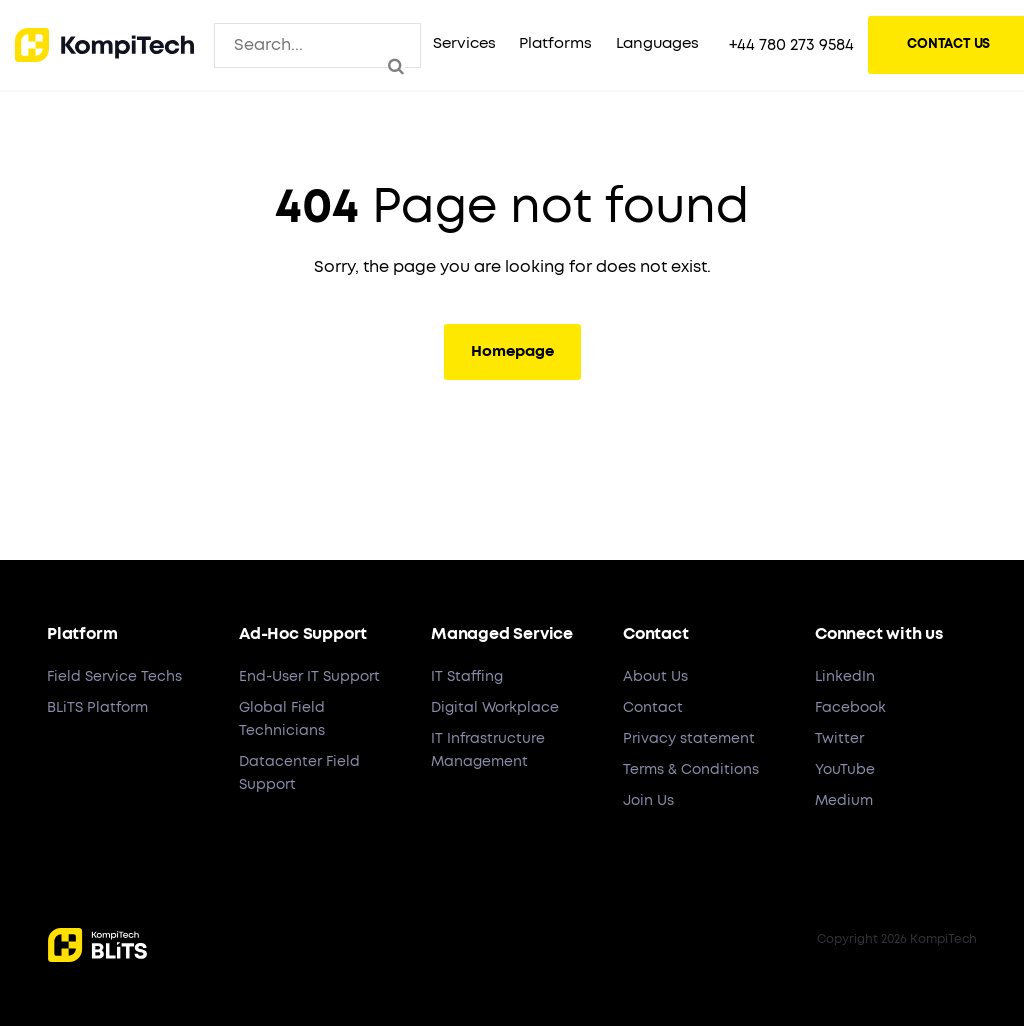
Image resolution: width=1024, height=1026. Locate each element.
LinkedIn (845, 677)
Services (464, 43)
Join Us (648, 801)
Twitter (839, 739)
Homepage (512, 351)
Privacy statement (689, 739)
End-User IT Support (309, 677)
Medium (844, 801)
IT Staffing (467, 677)
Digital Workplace (495, 708)
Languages (657, 43)
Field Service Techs (114, 677)
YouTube (845, 770)
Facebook (850, 708)
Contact (653, 708)
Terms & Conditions (691, 770)
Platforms (555, 43)
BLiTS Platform (97, 708)
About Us (655, 677)
